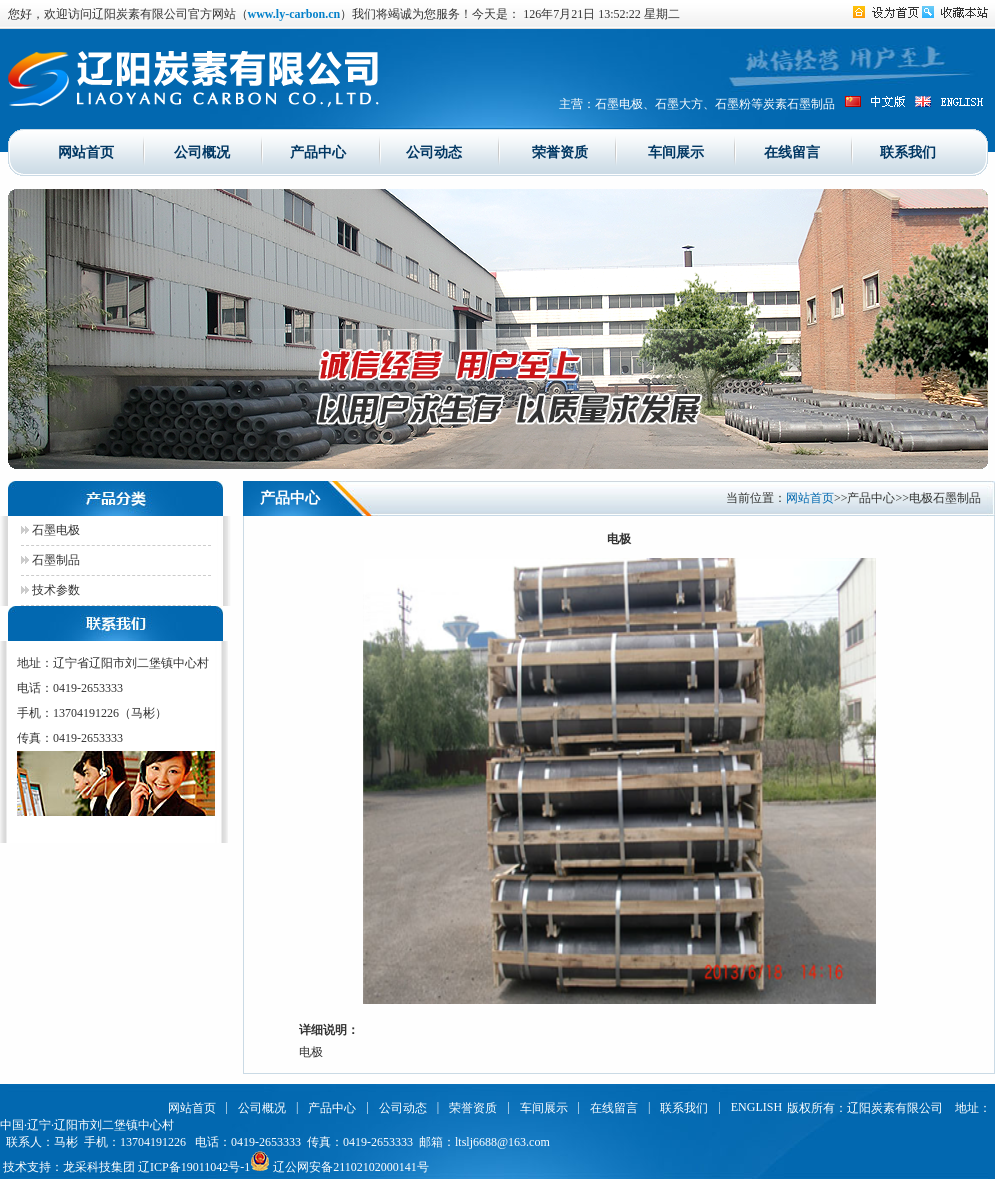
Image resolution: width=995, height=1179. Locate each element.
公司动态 (434, 151)
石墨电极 (50, 530)
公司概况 (202, 151)
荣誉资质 (560, 151)
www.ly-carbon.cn (294, 14)
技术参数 (50, 590)
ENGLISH (756, 1107)
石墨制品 (50, 560)
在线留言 (792, 151)
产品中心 (318, 151)
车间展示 (676, 151)
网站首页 (86, 151)
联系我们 (908, 151)
